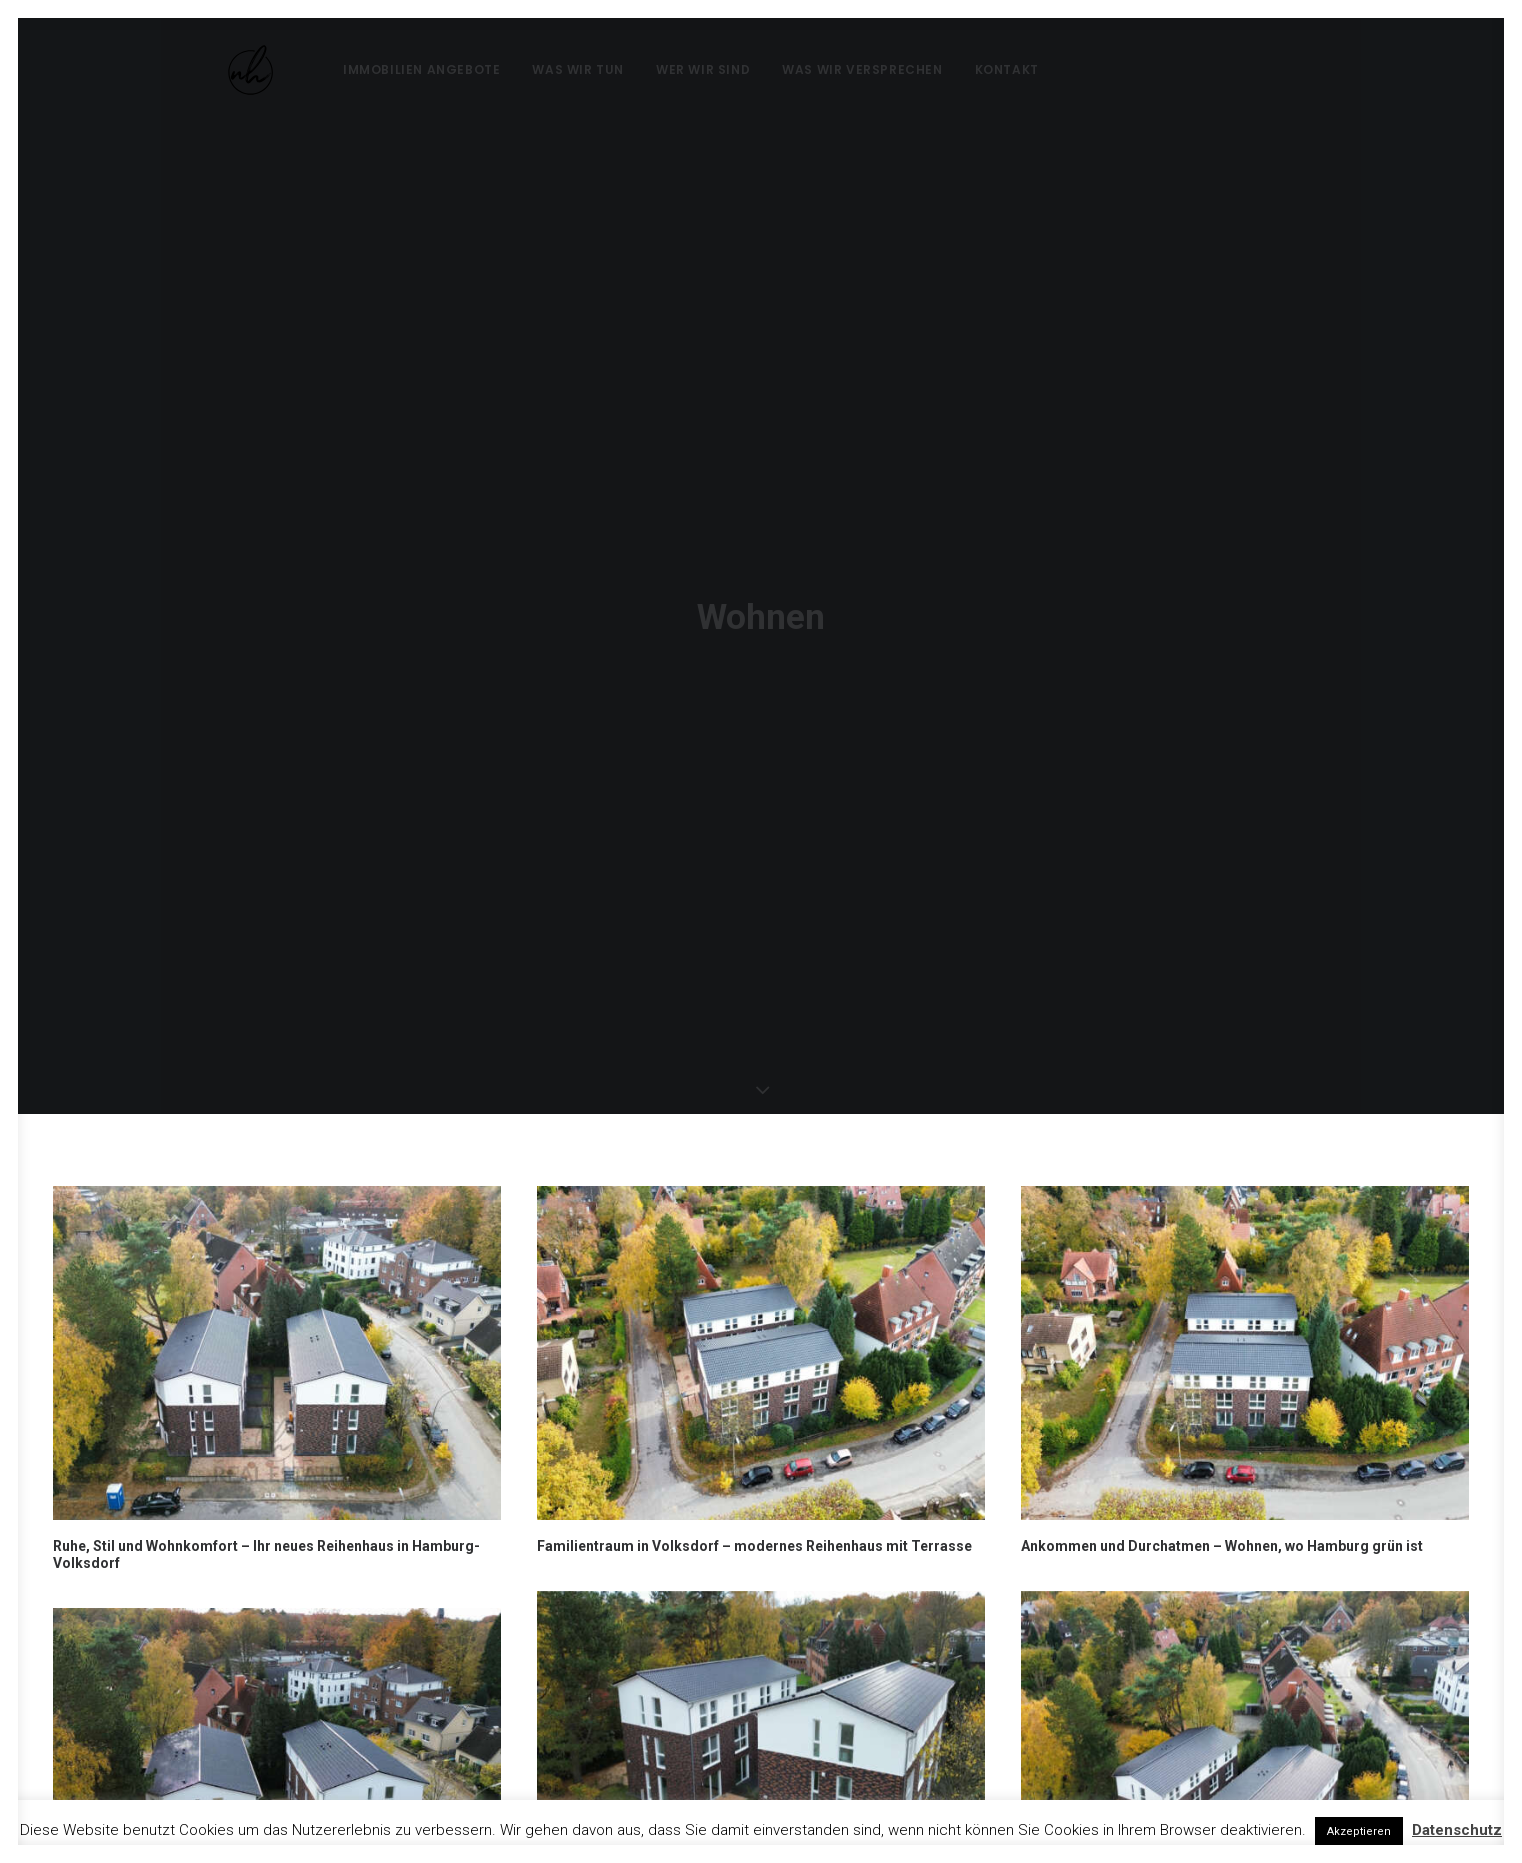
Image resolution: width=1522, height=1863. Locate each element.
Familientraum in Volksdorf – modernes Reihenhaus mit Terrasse (754, 1401)
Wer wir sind (661, 69)
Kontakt (965, 69)
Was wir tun (536, 69)
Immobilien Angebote (379, 69)
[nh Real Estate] (222, 70)
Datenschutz (1457, 1830)
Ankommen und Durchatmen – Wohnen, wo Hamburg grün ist (1222, 1401)
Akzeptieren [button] (1359, 1831)
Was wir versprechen (820, 69)
